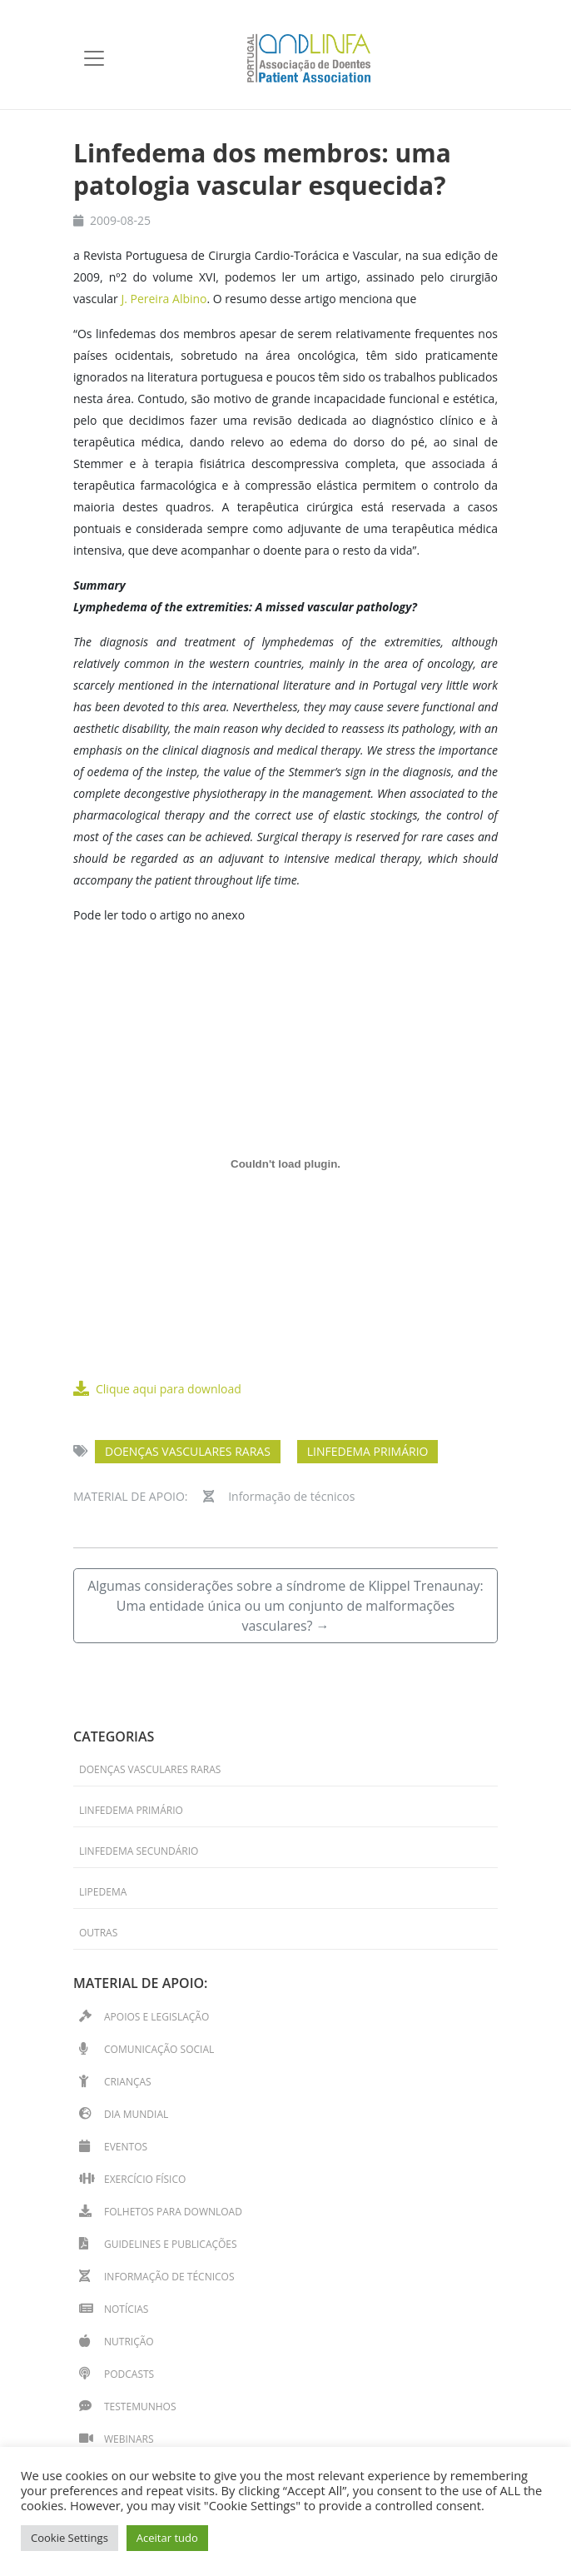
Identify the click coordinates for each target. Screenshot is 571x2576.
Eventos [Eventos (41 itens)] (125, 2147)
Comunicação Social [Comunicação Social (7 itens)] (159, 2049)
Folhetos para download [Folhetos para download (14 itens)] (173, 2212)
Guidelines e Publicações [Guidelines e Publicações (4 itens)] (170, 2244)
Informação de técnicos (291, 1496)
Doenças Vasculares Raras (188, 1451)
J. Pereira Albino (163, 298)
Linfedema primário (368, 1451)
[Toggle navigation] (94, 58)
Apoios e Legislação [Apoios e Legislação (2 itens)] (156, 2017)
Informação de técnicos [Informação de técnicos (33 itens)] (169, 2277)
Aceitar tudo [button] (167, 2537)
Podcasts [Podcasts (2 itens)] (129, 2374)
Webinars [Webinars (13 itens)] (128, 2439)
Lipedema (103, 1892)
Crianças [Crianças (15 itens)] (127, 2082)
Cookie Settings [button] (69, 2537)
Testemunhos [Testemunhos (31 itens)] (140, 2406)
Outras (98, 1933)
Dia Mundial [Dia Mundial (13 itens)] (136, 2114)
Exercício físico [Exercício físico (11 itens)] (145, 2179)
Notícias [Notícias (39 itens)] (126, 2309)
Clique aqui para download (157, 1389)
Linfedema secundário (138, 1851)
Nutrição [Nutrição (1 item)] (129, 2341)
